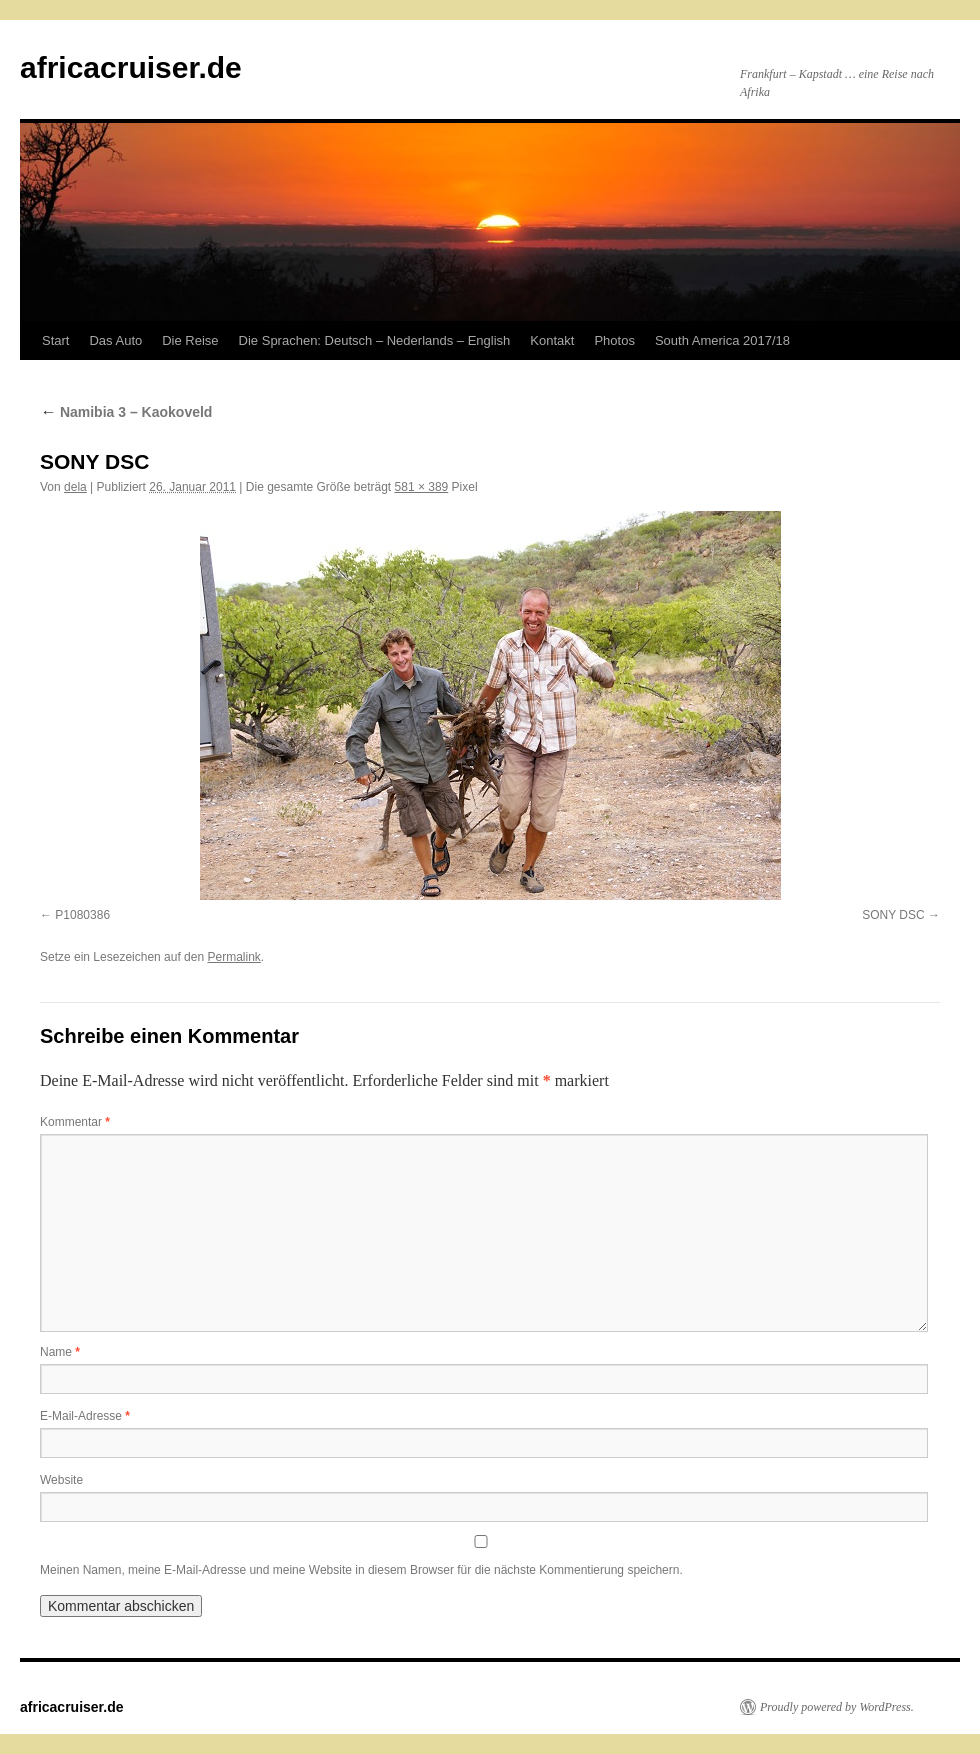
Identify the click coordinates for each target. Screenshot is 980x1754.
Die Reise (190, 340)
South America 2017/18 (722, 340)
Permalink (233, 957)
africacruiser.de (131, 67)
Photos (614, 340)
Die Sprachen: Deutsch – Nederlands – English (375, 340)
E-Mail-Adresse (85, 1416)
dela (75, 487)
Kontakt (552, 340)
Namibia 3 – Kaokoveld (126, 412)
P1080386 (82, 915)
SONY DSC (893, 915)
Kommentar (75, 1122)
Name (60, 1352)
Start (55, 340)
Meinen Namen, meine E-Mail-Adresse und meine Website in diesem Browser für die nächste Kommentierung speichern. (361, 1570)
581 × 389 (422, 487)
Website (61, 1480)
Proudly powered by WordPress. (837, 1707)
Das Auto (115, 340)
